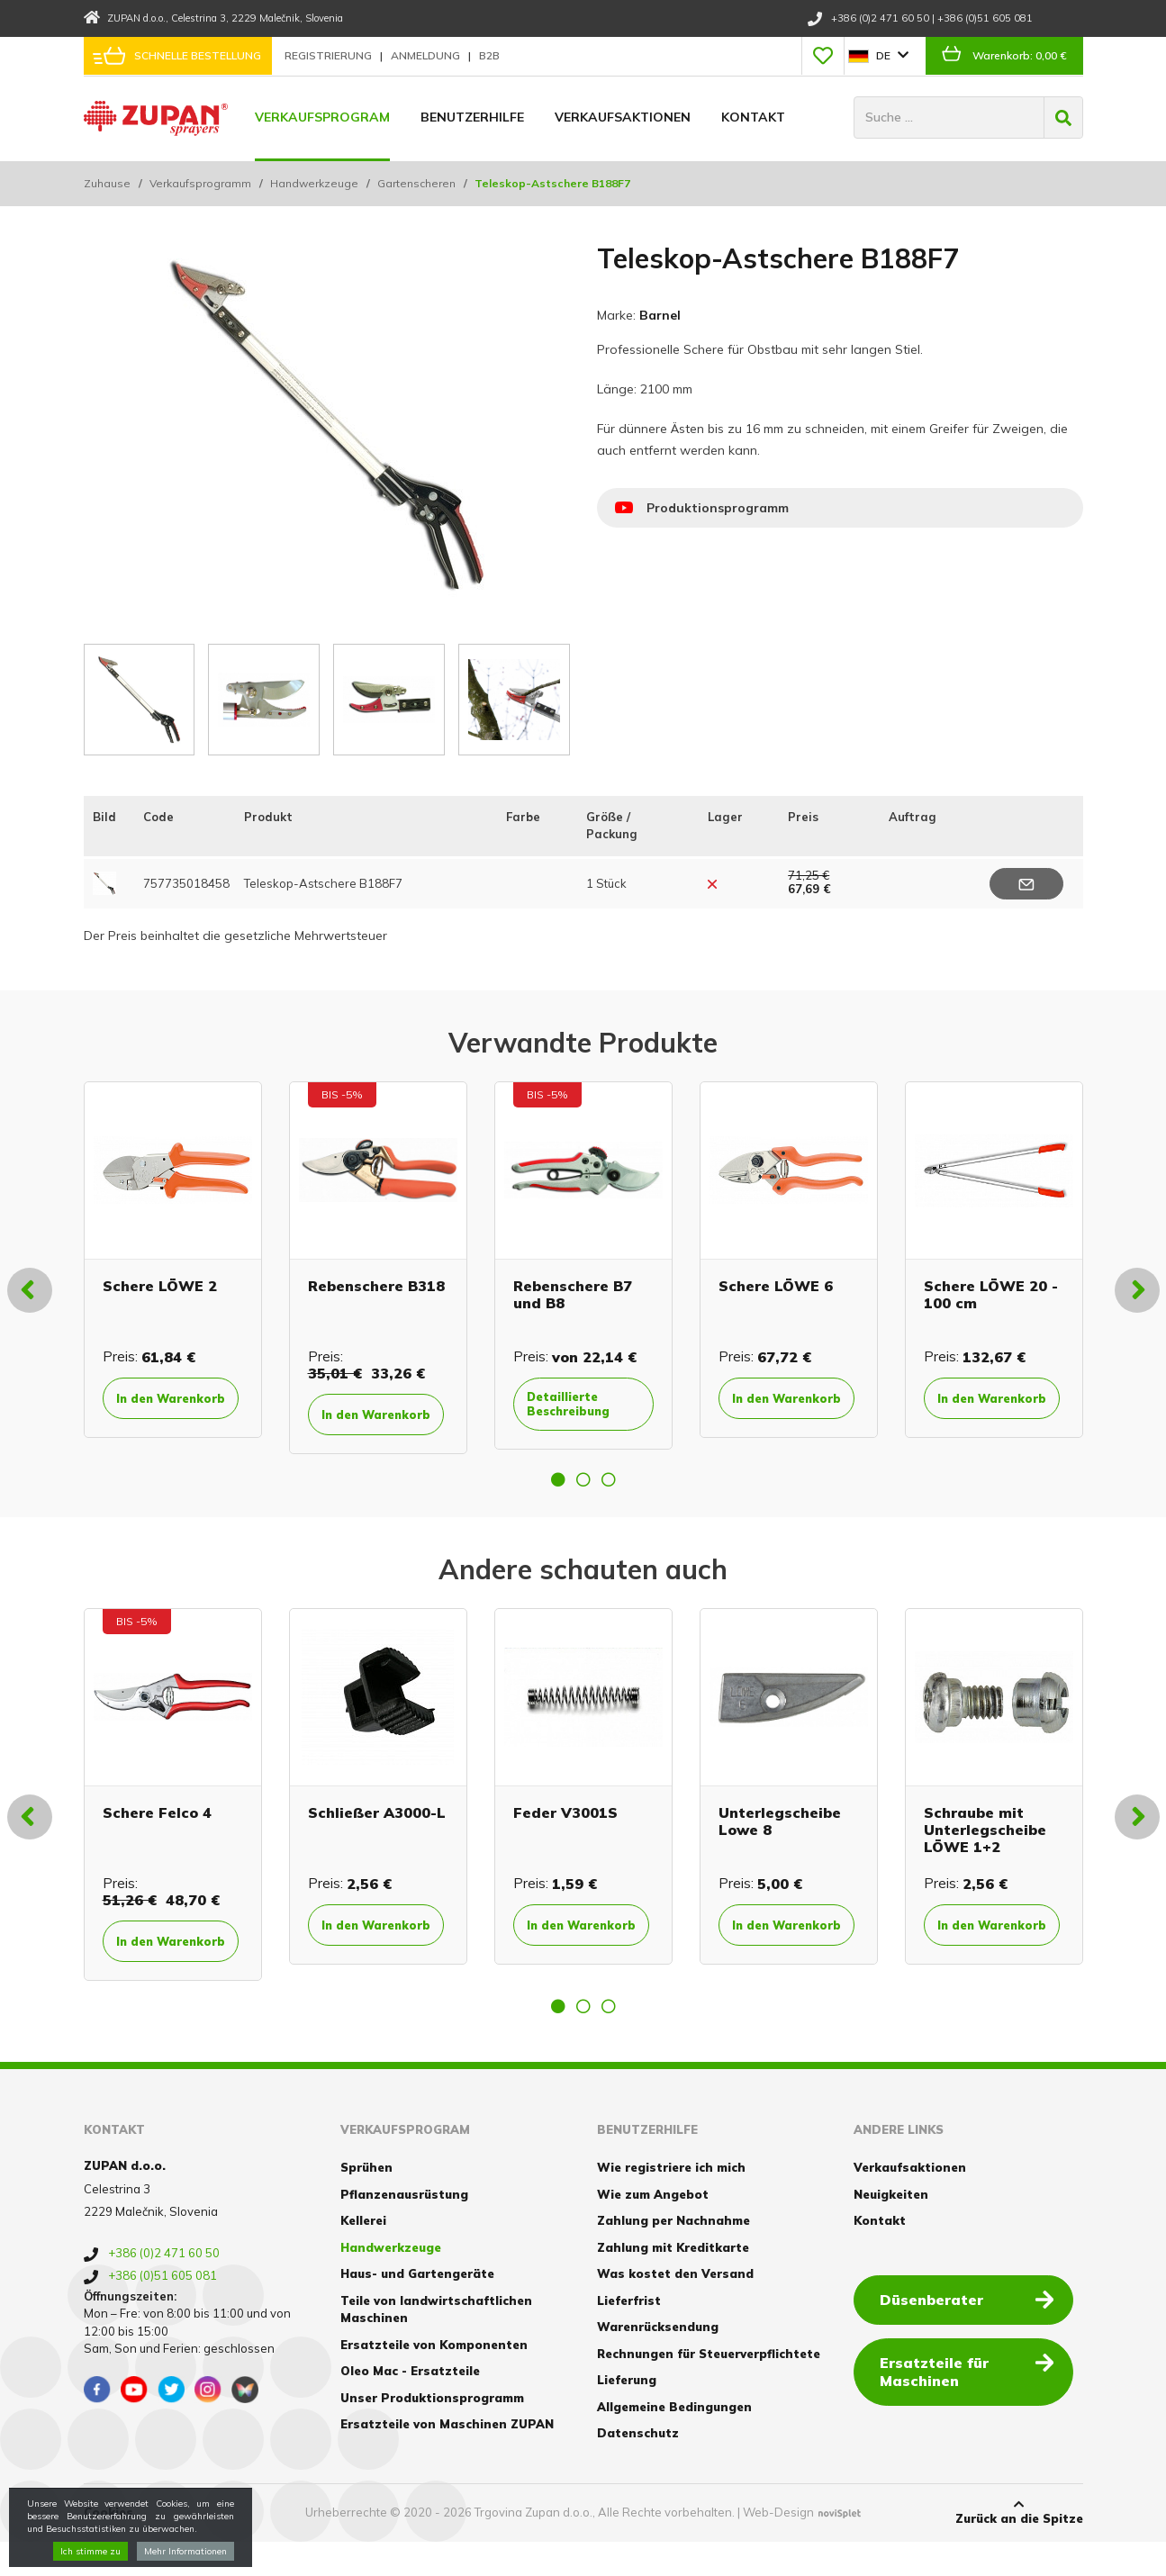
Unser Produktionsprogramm (432, 2431)
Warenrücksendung (658, 2361)
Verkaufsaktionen (623, 117)
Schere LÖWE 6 (776, 1283)
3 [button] (608, 1494)
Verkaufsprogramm (200, 183)
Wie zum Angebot (653, 2227)
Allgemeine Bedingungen (674, 2440)
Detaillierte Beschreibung (582, 1403)
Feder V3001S (565, 1828)
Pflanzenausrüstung (404, 2227)
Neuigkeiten (891, 2227)
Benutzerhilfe (472, 117)
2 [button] (583, 1494)
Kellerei (363, 2254)
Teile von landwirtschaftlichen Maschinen (436, 2343)
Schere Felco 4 (157, 1828)
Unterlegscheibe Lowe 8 (780, 1836)
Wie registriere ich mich (671, 2201)
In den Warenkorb (163, 1404)
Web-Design (778, 2546)
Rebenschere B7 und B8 (572, 1291)
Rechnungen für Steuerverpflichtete (708, 2387)
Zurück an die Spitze (1019, 2545)
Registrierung (330, 55)
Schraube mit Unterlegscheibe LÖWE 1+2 (985, 1845)
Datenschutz (638, 2467)
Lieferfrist (629, 2334)
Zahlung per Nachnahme (673, 2254)
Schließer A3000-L (377, 1828)
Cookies (108, 2546)
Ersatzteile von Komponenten (434, 2378)
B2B (489, 55)
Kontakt (753, 117)
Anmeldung (427, 55)
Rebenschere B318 (376, 1283)
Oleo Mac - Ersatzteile (410, 2405)
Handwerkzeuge (314, 183)
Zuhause (107, 183)
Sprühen (366, 2201)
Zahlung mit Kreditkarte (673, 2280)
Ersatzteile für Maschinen (971, 2404)
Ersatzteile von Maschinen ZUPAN (447, 2458)
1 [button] (558, 1494)
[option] (173, 1266)
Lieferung (626, 2414)
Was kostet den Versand (675, 2307)
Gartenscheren (416, 183)
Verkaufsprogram (322, 117)
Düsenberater (971, 2332)
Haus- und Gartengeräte (417, 2307)
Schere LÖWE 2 (160, 1283)
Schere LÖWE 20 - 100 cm (991, 1291)
